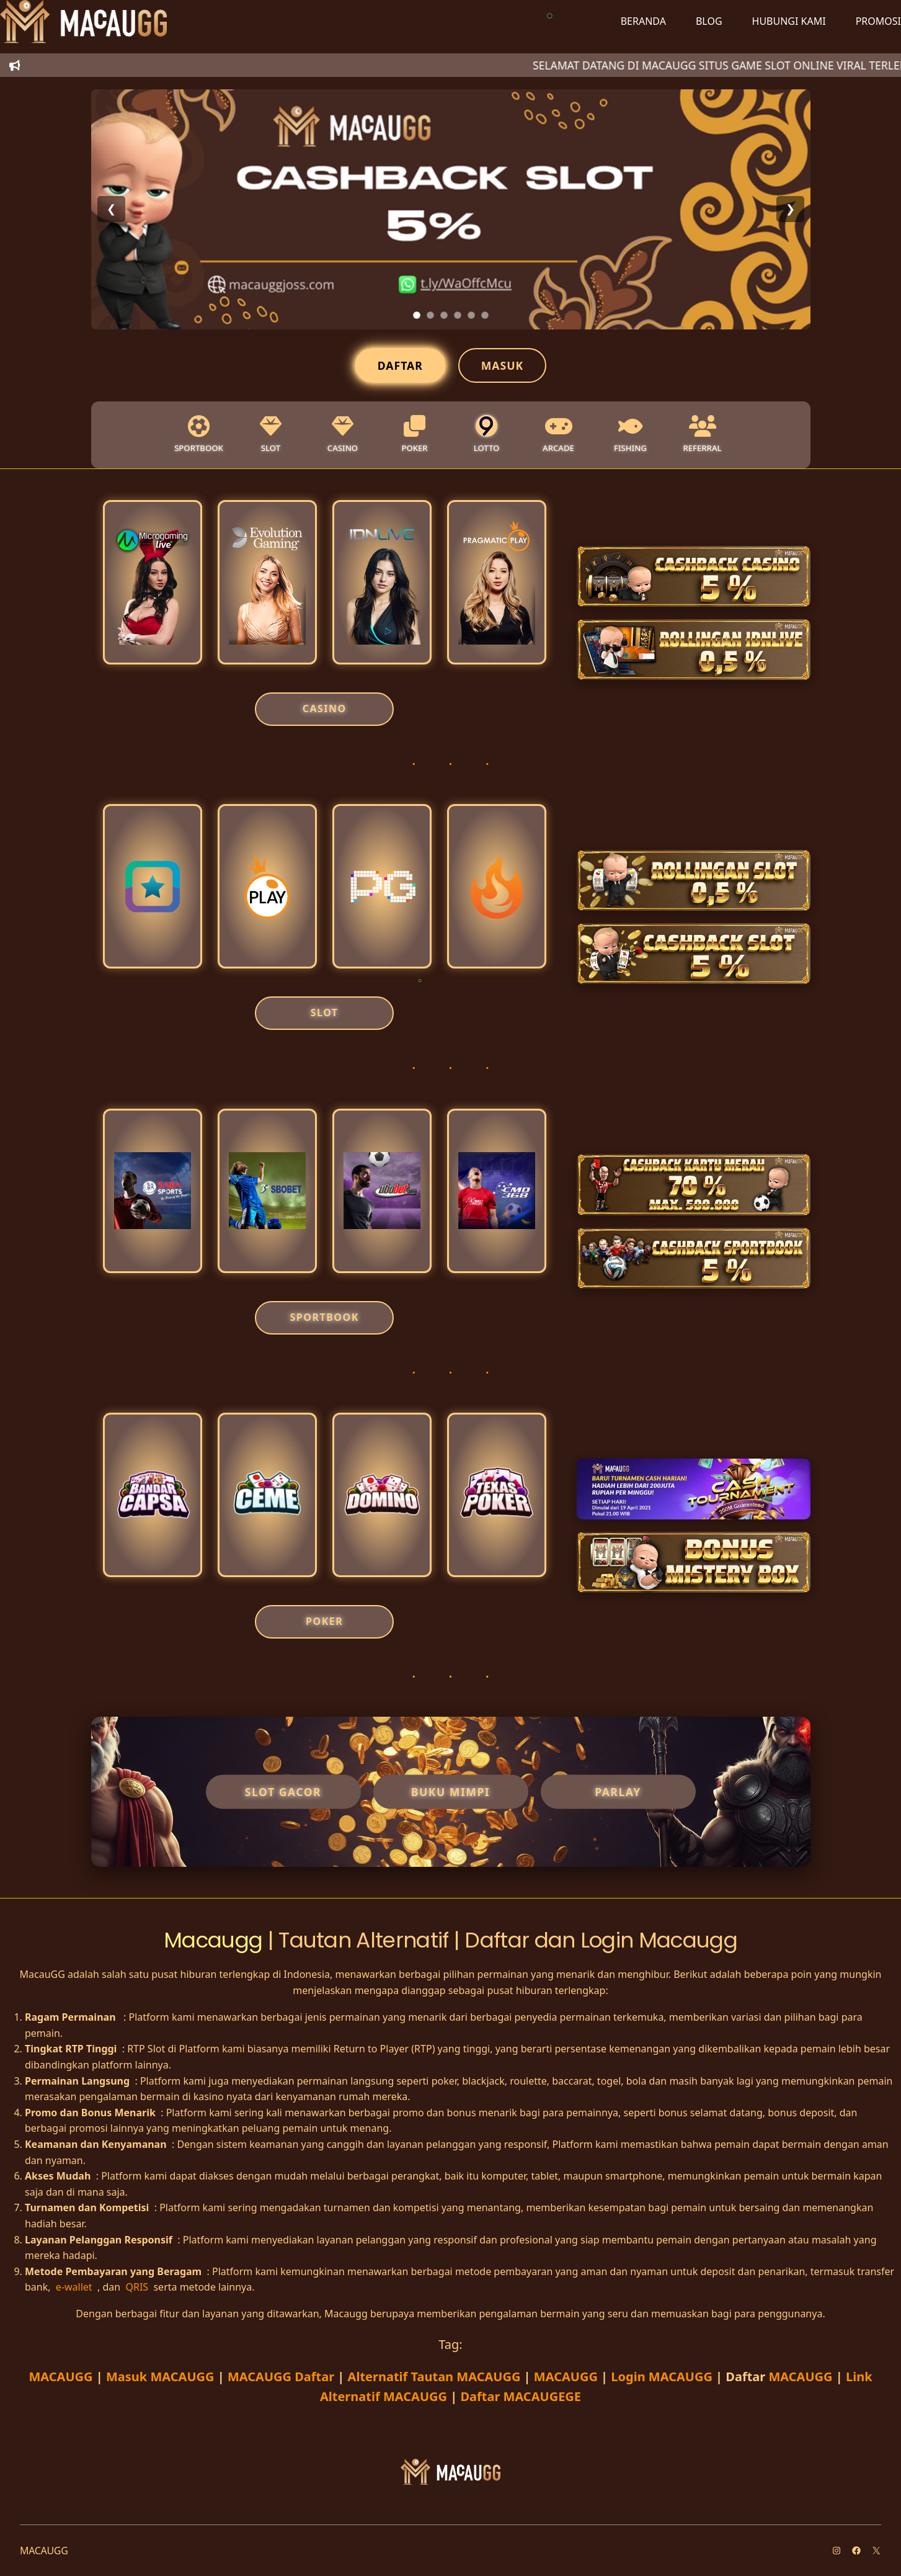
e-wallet (75, 2287)
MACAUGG (62, 2376)
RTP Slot (146, 2048)
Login (661, 2376)
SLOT (325, 1012)
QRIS (138, 2287)
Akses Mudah (58, 2176)
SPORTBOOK (324, 1317)
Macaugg (216, 1940)
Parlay (618, 1791)
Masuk (502, 365)
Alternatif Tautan (434, 2376)
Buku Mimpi (450, 1791)
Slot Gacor (283, 1791)
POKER (324, 1621)
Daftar (400, 365)
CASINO (325, 708)
